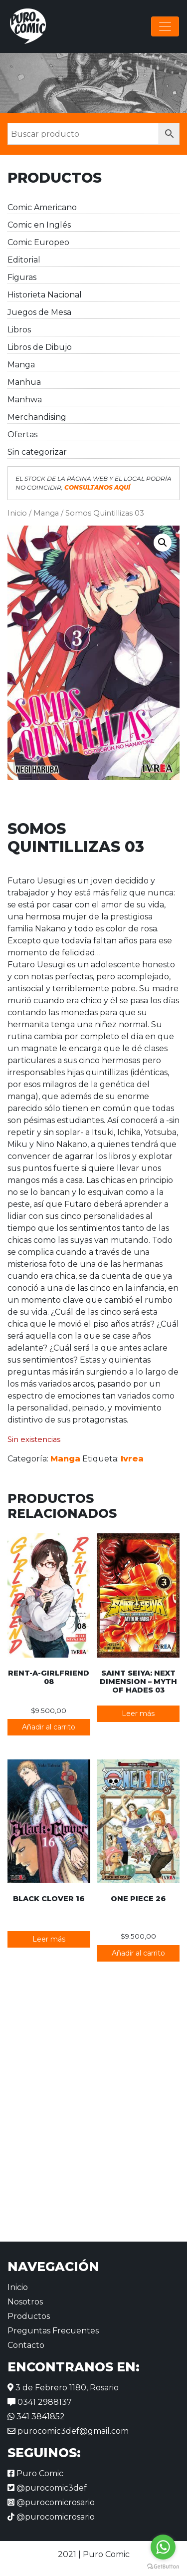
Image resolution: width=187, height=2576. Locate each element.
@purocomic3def (47, 2488)
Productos (28, 2316)
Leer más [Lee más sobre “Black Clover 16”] (48, 1939)
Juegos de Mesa (39, 312)
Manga (21, 364)
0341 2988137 (39, 2402)
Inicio (17, 513)
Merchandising (36, 417)
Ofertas (22, 434)
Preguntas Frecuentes (53, 2330)
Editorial (23, 260)
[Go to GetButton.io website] (163, 2566)
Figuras (21, 277)
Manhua (24, 382)
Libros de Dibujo (39, 347)
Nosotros (25, 2301)
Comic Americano (42, 207)
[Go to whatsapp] (163, 2547)
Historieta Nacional (44, 294)
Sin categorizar (37, 452)
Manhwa (24, 399)
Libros (19, 329)
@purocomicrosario (51, 2502)
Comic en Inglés (39, 225)
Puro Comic (35, 2473)
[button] (163, 543)
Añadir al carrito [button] (48, 1726)
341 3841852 (36, 2416)
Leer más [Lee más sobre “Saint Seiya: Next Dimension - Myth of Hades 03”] (138, 1713)
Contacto (25, 2345)
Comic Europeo (38, 242)
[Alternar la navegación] (165, 26)
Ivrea (132, 1458)
